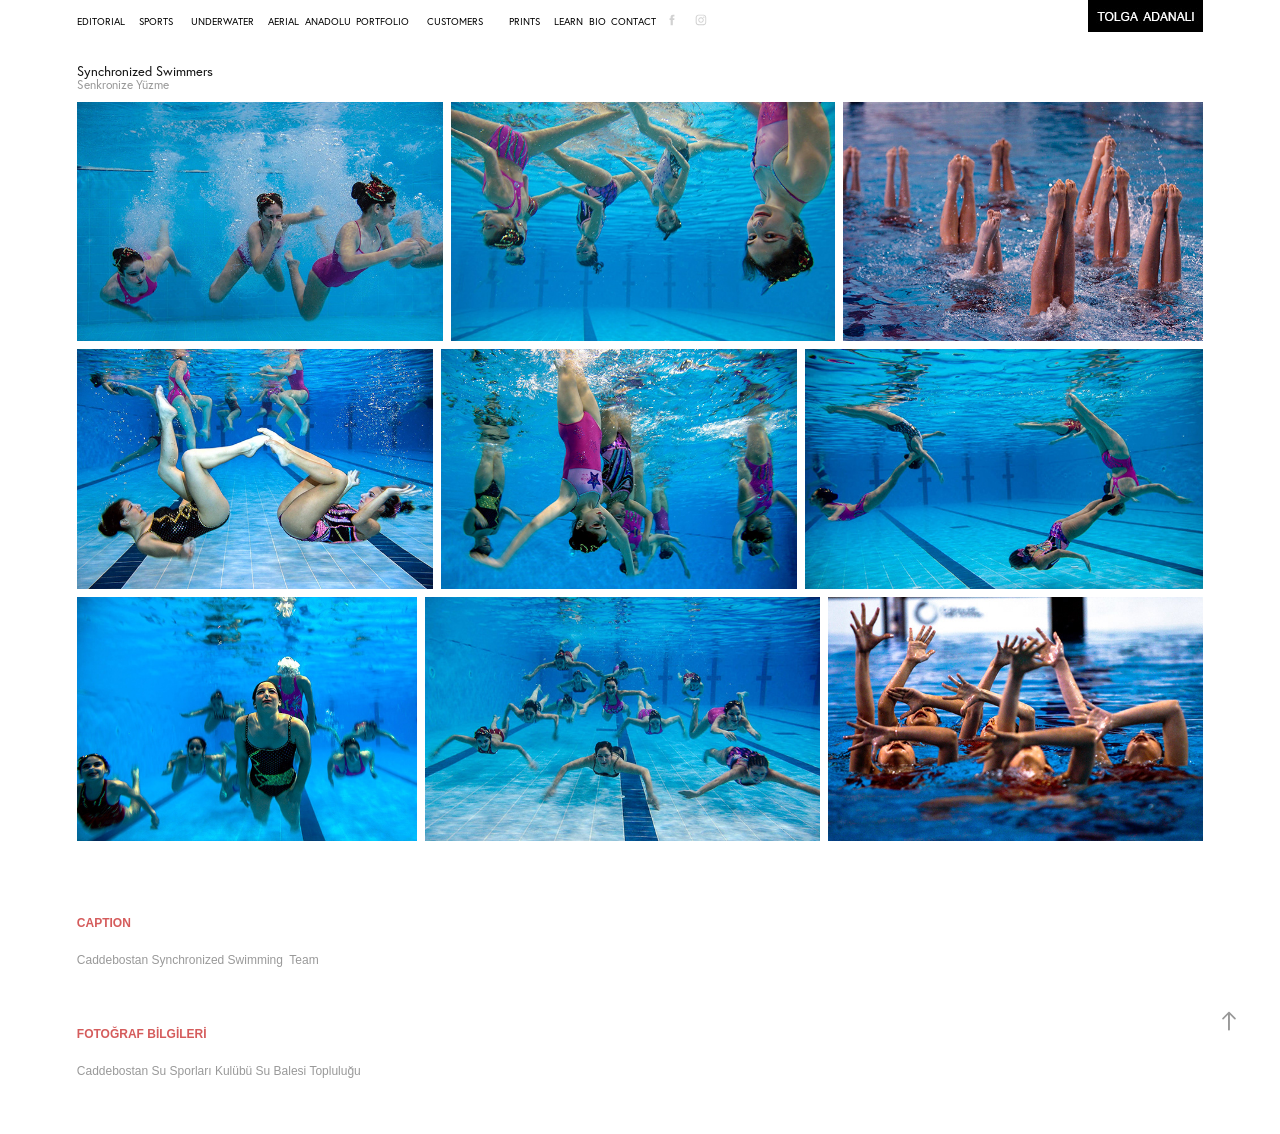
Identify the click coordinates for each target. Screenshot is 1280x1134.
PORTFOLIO (382, 21)
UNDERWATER (222, 21)
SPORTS (156, 21)
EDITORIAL (101, 21)
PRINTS (524, 21)
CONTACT (633, 21)
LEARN (568, 21)
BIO (597, 21)
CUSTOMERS (455, 21)
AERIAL (283, 21)
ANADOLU (328, 21)
